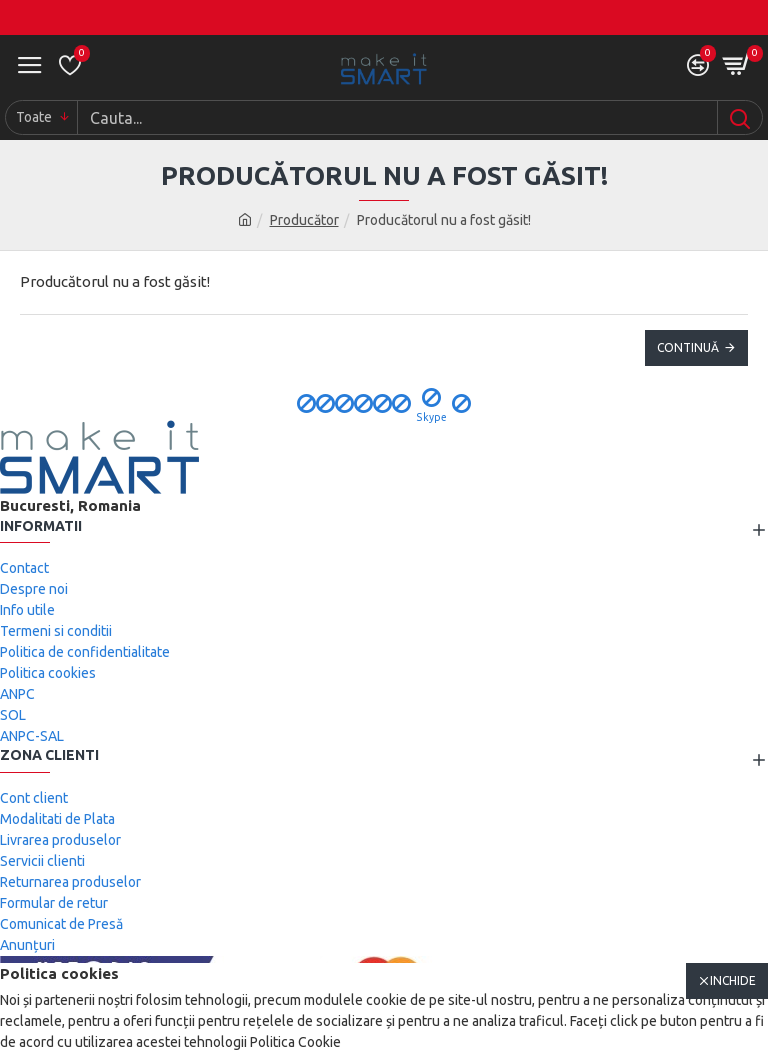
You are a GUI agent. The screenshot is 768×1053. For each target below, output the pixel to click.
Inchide (733, 980)
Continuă (688, 347)
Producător (304, 220)
